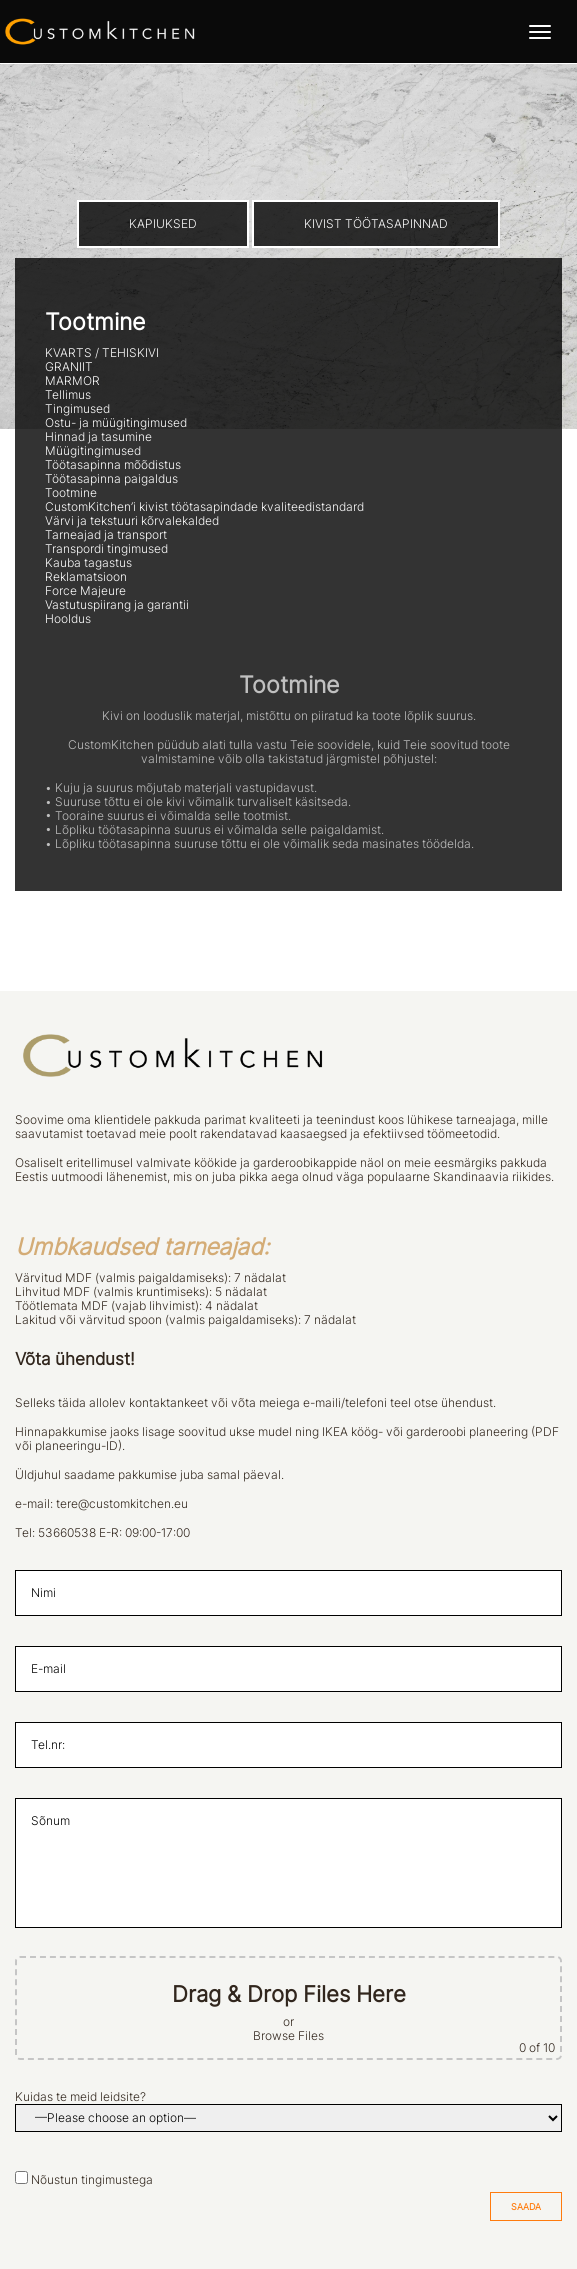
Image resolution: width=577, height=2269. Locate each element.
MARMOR (72, 381)
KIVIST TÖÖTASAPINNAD (376, 224)
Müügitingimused (93, 451)
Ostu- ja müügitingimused (116, 423)
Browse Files (288, 2036)
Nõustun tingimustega (92, 2180)
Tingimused (77, 409)
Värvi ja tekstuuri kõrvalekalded (132, 521)
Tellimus (68, 395)
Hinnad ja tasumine (98, 437)
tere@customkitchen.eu (122, 1504)
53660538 (67, 1533)
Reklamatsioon (86, 577)
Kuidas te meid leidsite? (80, 2097)
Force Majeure (85, 591)
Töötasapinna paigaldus (111, 479)
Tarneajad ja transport (106, 535)
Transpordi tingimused (106, 549)
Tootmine (71, 493)
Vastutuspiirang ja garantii (117, 605)
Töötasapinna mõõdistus (113, 465)
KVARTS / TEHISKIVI (102, 353)
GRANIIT (69, 367)
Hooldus (68, 619)
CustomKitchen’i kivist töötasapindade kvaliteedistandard (204, 507)
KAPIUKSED (163, 224)
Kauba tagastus (88, 563)
